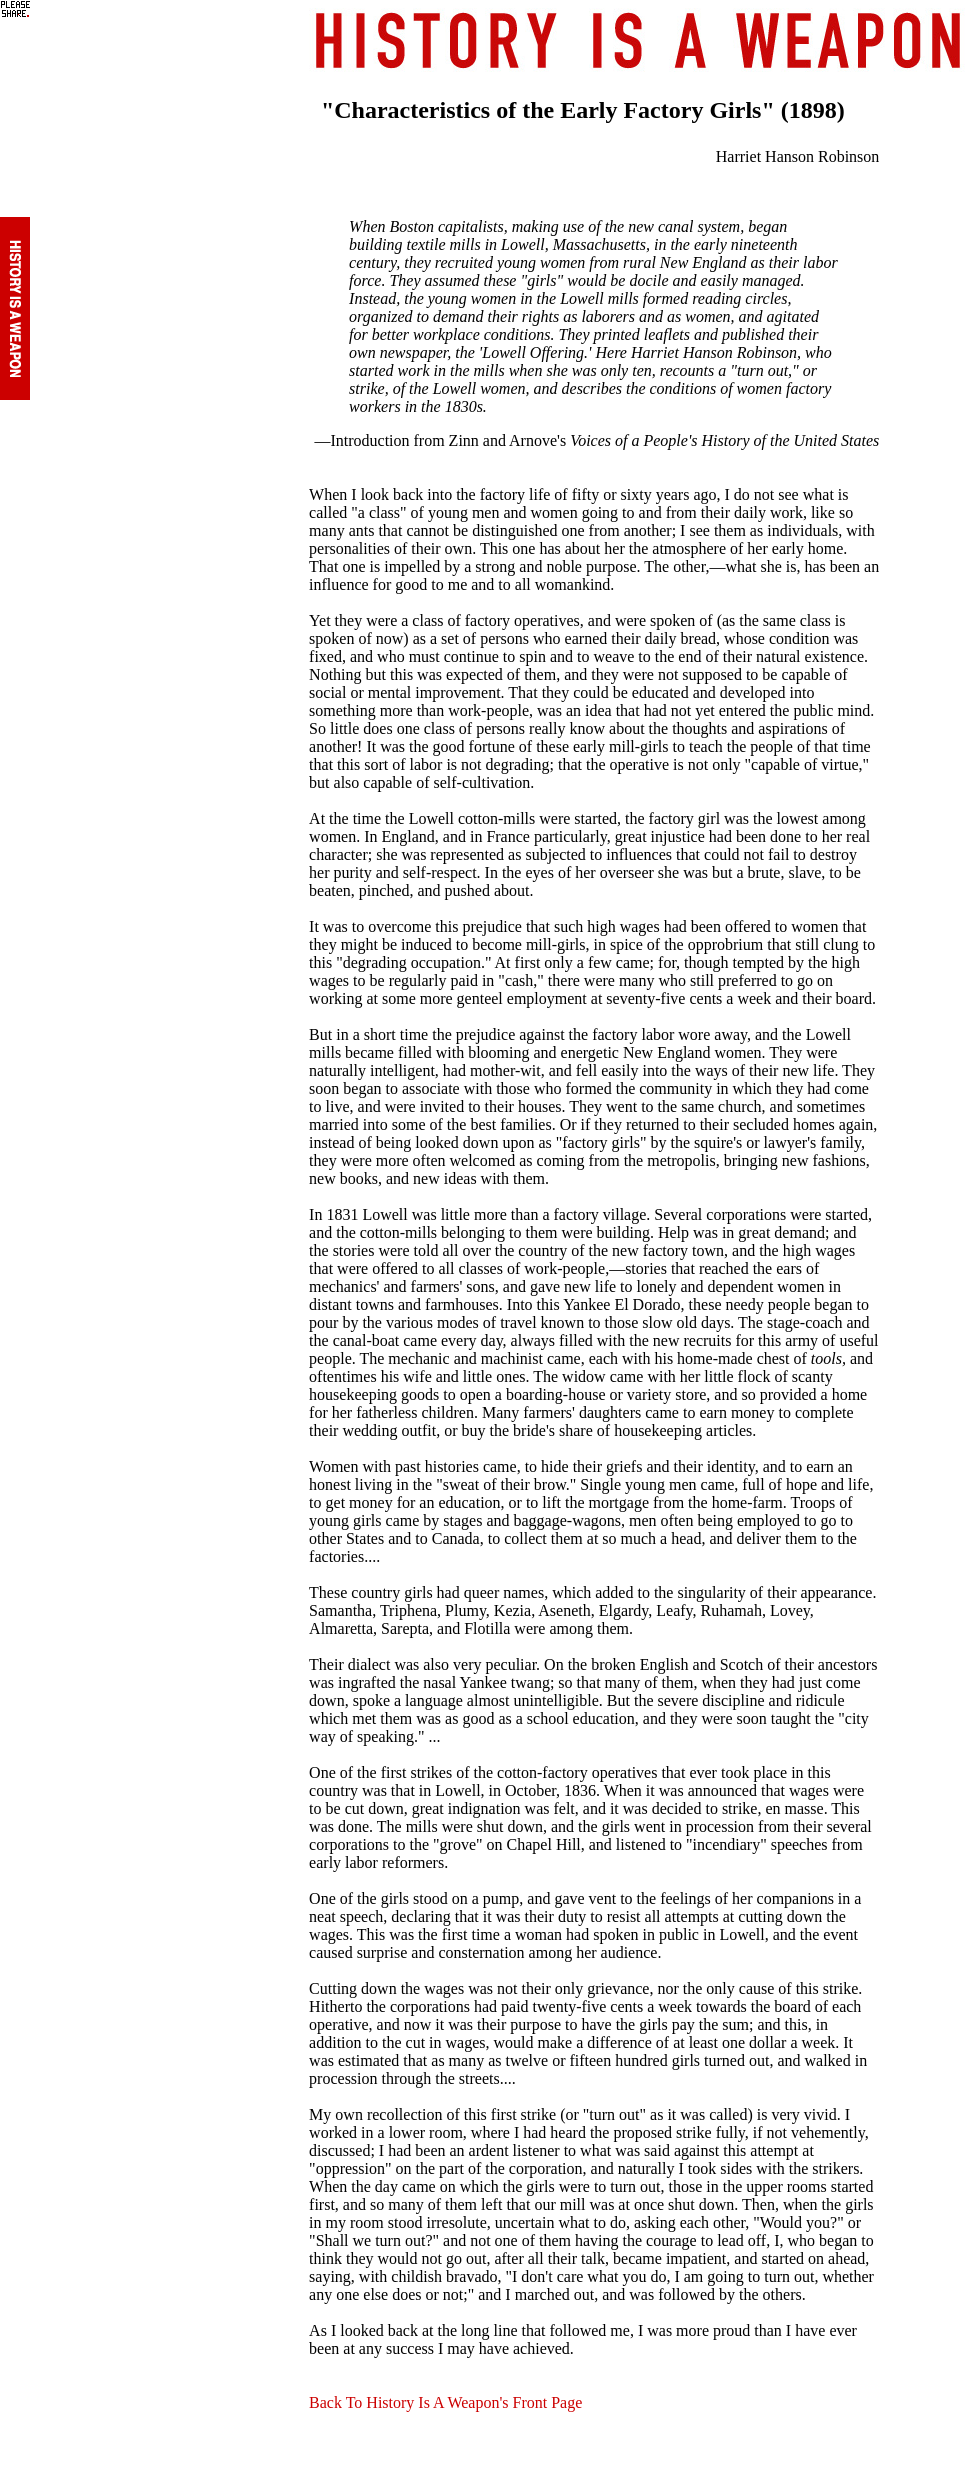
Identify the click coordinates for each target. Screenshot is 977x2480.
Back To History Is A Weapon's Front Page (445, 2402)
